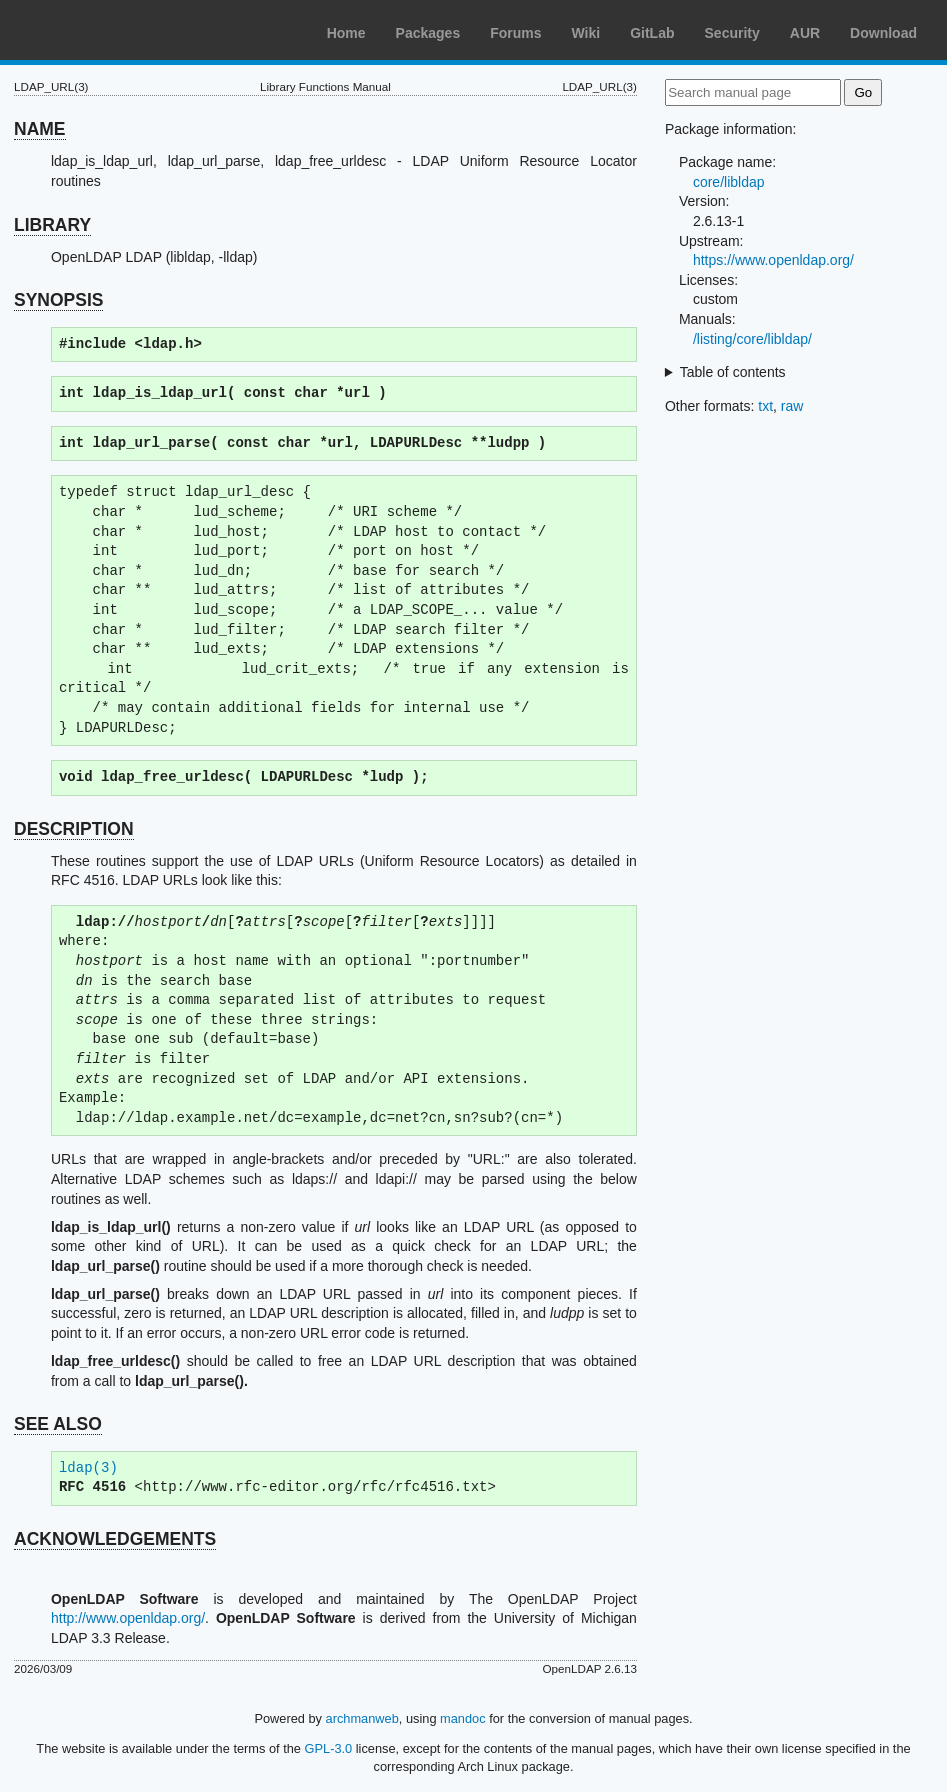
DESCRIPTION (74, 829)
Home (346, 33)
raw (792, 406)
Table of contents (733, 372)
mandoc (463, 1718)
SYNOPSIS (58, 300)
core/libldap (729, 182)
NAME (40, 129)
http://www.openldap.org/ (128, 1618)
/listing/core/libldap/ (752, 339)
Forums (515, 33)
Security (732, 33)
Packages (428, 33)
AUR (805, 33)
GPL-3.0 (329, 1748)
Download (883, 33)
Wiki (586, 33)
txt (765, 406)
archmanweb (362, 1718)
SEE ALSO (58, 1424)
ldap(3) (88, 1468)
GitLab (652, 33)
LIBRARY (52, 225)
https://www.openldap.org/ (773, 260)
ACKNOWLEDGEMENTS (115, 1539)
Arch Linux (110, 30)
